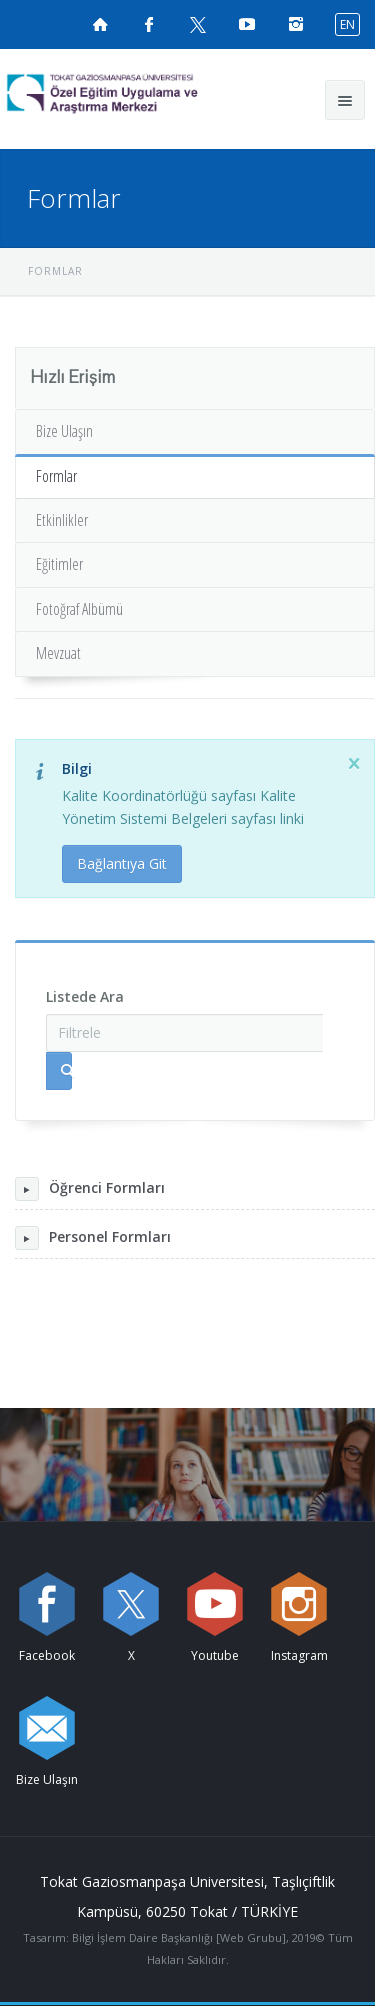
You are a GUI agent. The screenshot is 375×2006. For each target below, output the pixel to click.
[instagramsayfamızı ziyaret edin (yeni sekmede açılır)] (296, 24)
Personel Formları (93, 1238)
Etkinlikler (62, 520)
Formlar (56, 476)
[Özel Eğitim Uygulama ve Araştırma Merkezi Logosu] (136, 94)
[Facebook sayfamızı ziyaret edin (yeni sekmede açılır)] (149, 24)
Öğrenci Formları (90, 1189)
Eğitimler (59, 564)
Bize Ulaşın (64, 431)
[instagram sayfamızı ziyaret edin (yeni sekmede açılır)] (299, 1604)
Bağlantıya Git (122, 863)
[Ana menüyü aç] (345, 100)
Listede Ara (85, 996)
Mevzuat (58, 653)
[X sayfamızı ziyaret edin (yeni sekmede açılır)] (198, 24)
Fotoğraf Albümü (79, 609)
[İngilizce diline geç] (343, 23)
